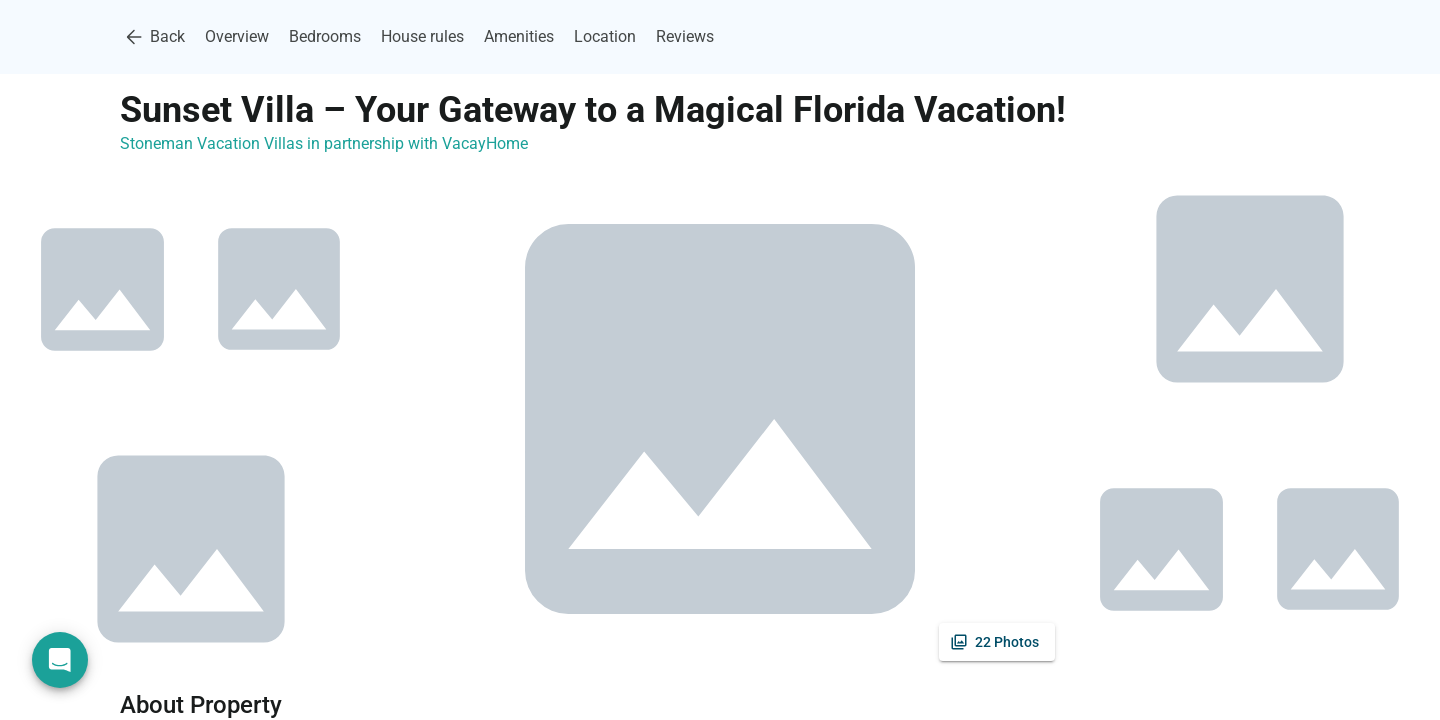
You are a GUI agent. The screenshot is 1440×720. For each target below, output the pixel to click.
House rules (422, 36)
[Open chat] (60, 660)
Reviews (685, 36)
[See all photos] (997, 642)
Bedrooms (325, 36)
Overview (237, 36)
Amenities (519, 36)
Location (605, 36)
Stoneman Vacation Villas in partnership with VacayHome (324, 143)
